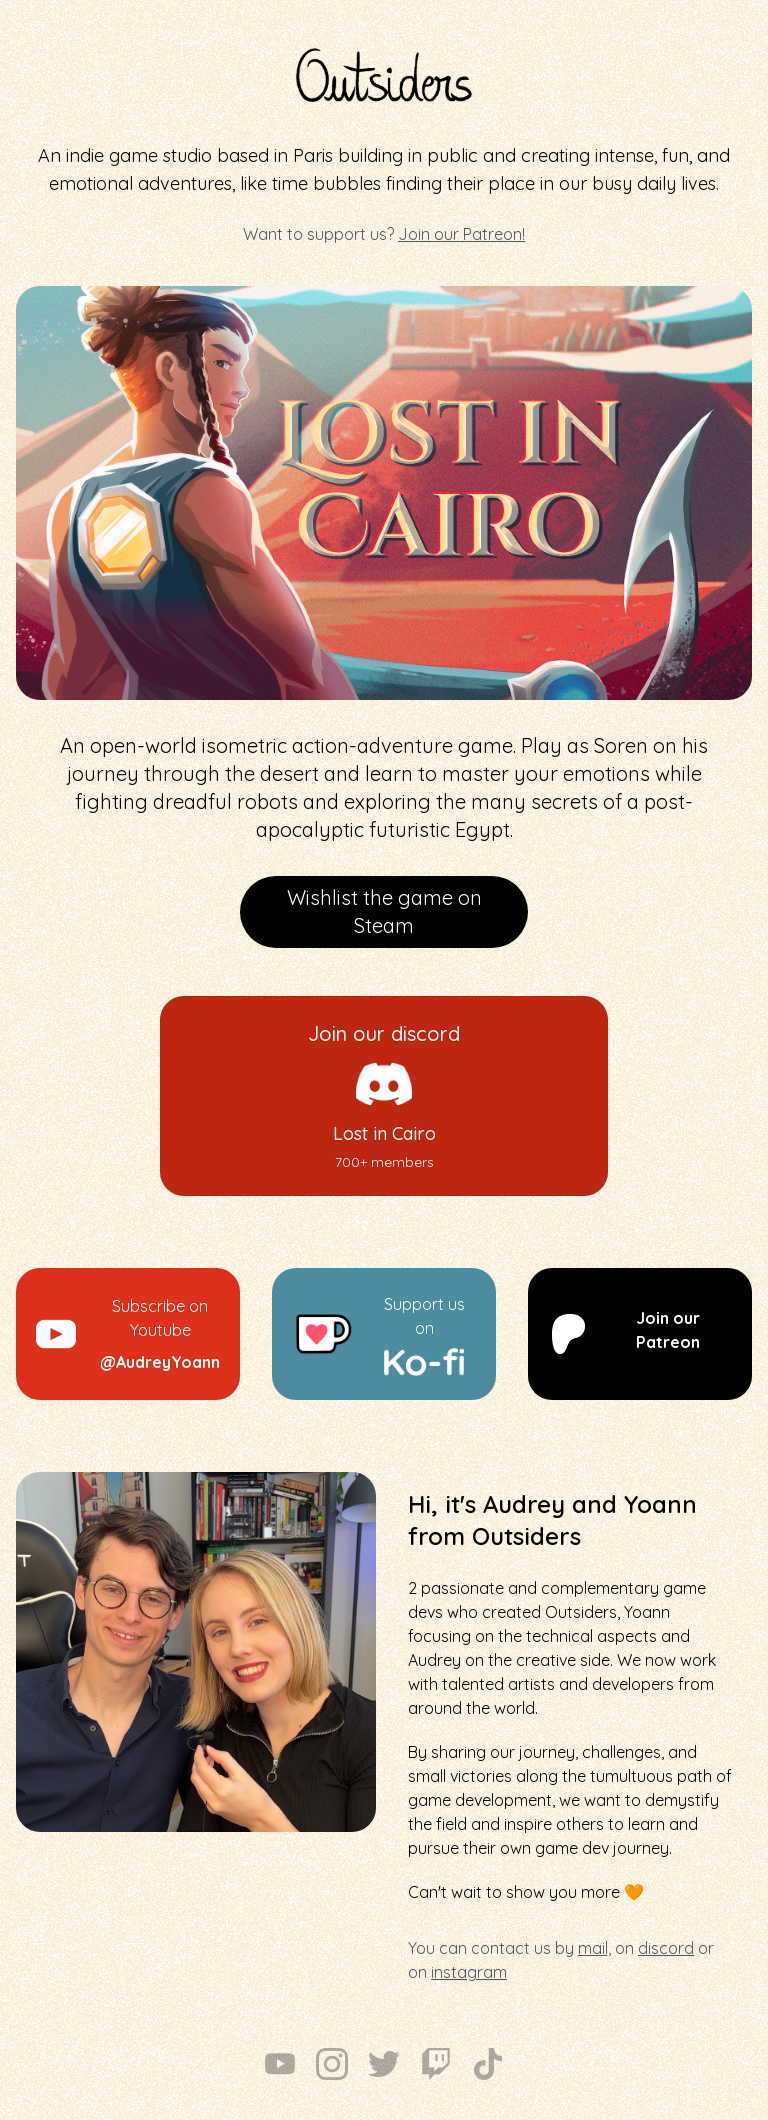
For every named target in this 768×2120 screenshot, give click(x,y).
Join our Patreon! (461, 234)
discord (666, 1948)
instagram (469, 1972)
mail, (594, 1948)
